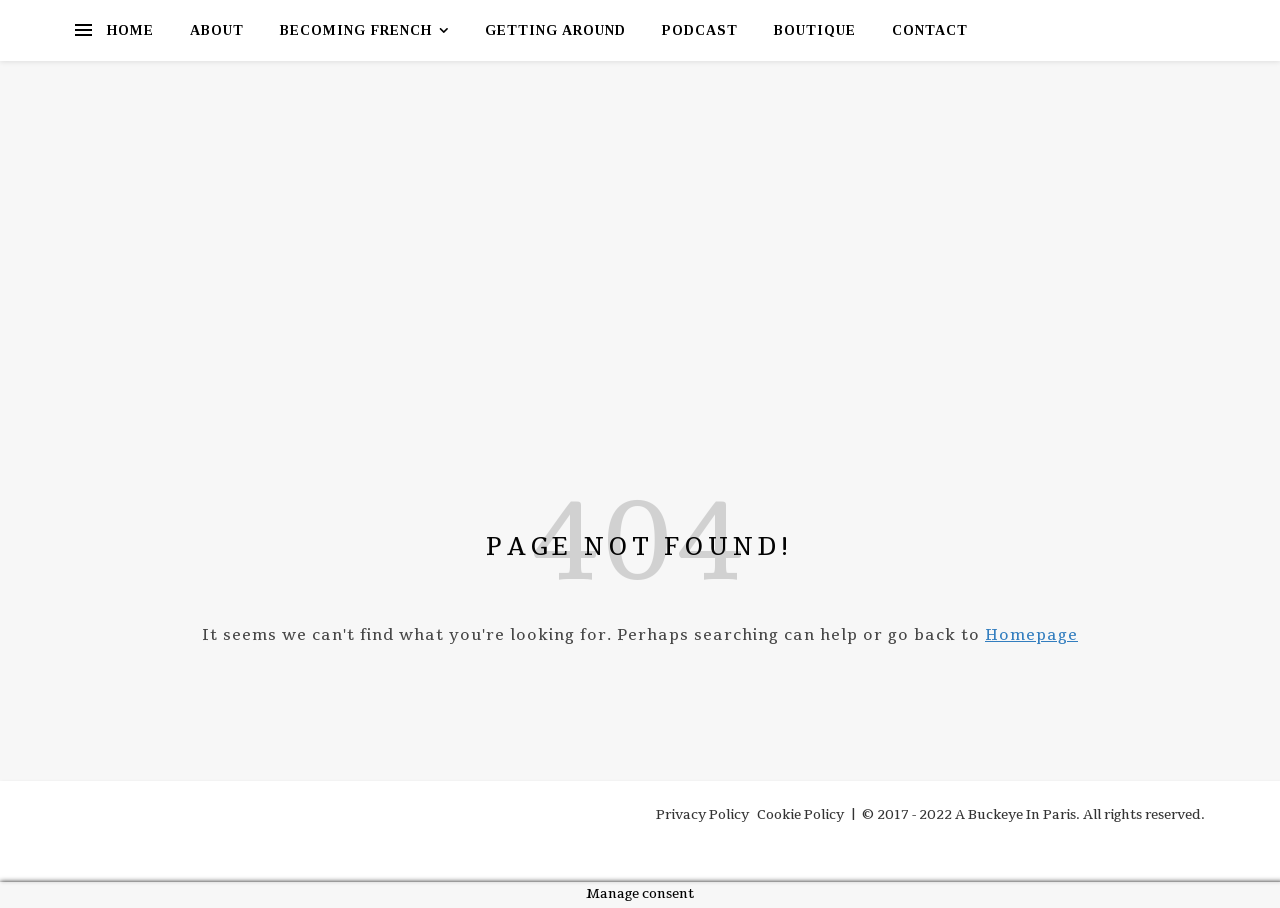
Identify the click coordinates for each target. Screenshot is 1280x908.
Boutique (815, 30)
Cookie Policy (800, 815)
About (217, 30)
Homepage (1031, 635)
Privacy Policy (702, 815)
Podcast (700, 30)
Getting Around (555, 30)
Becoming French (356, 30)
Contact (930, 30)
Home (130, 30)
